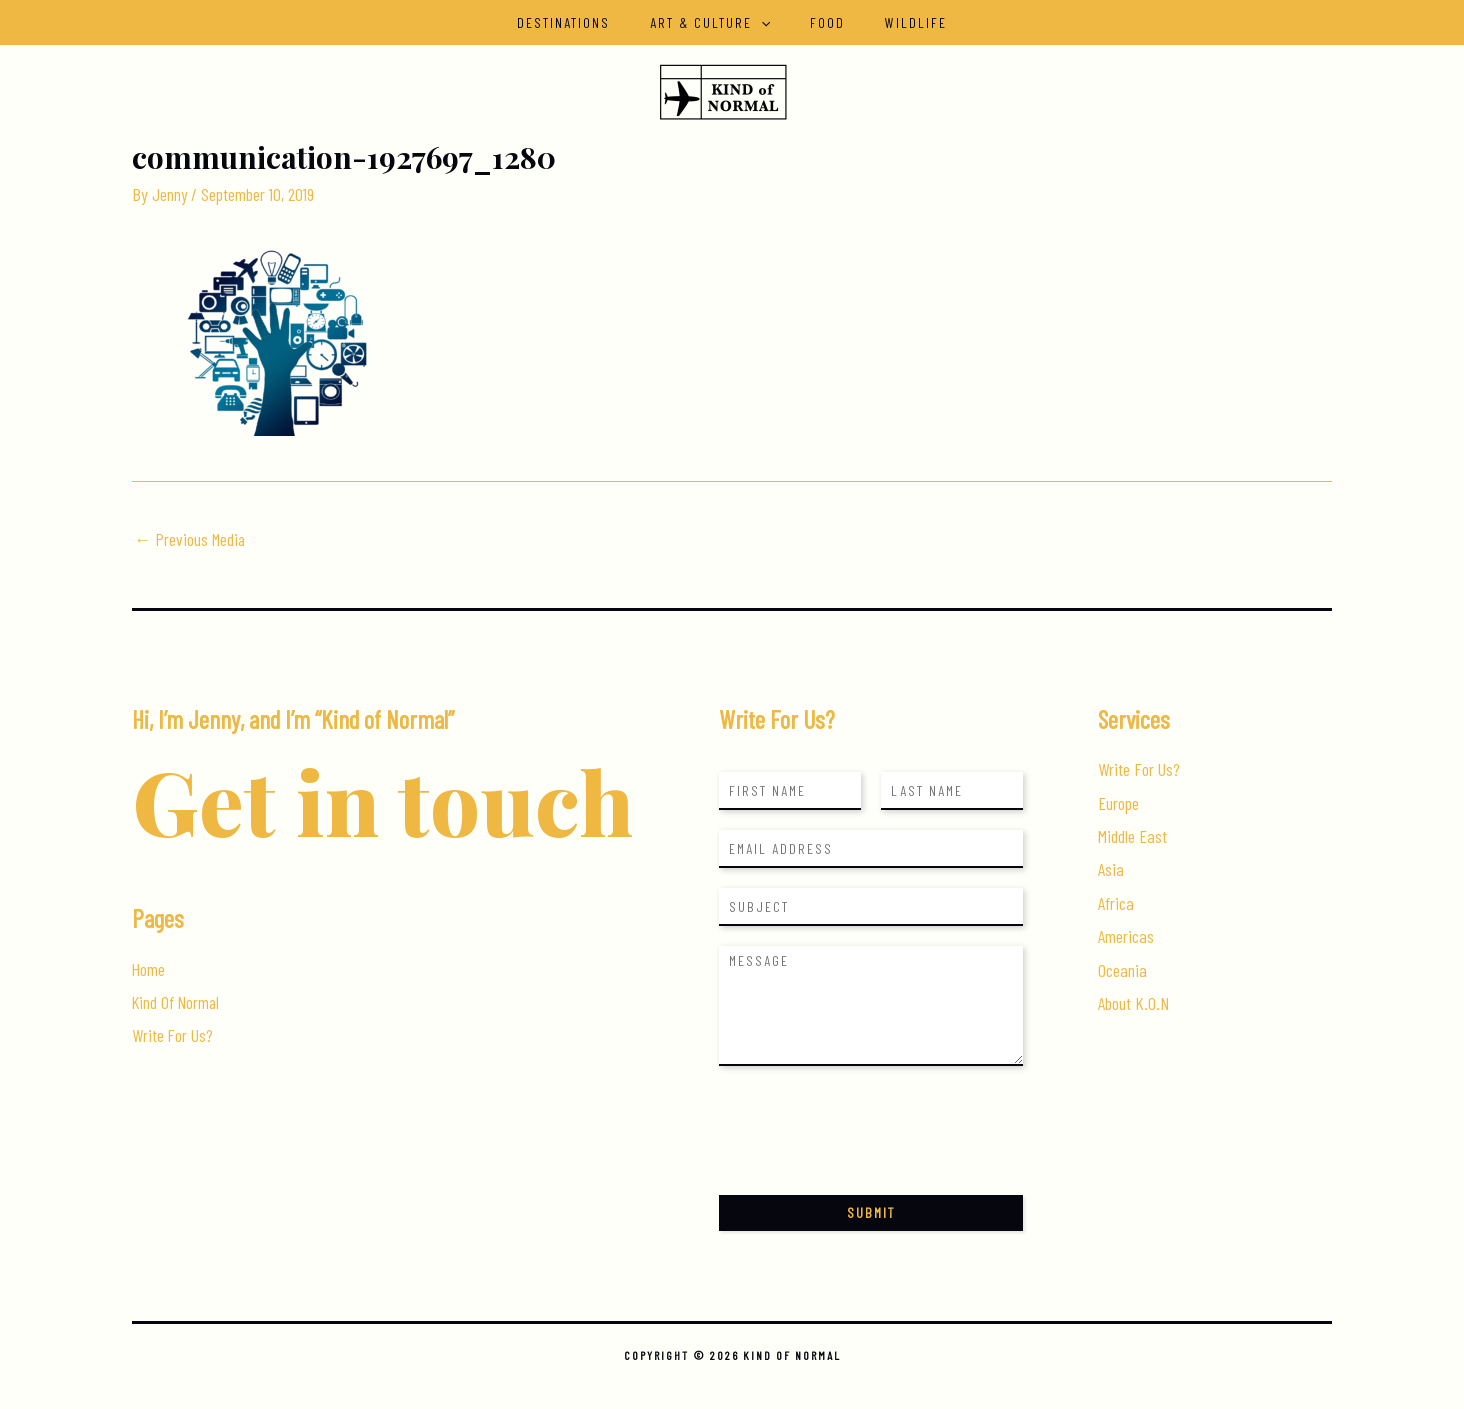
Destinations (581, 22)
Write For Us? (173, 1036)
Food (821, 22)
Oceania (1122, 970)
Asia (1111, 870)
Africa (1116, 903)
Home (149, 969)
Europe (1118, 803)
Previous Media (191, 538)
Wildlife (898, 22)
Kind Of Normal (177, 1003)
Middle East (1132, 836)
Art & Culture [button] (716, 22)
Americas (1126, 937)
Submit (871, 1212)
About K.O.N (1133, 1004)
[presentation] (871, 1162)
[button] (767, 22)
